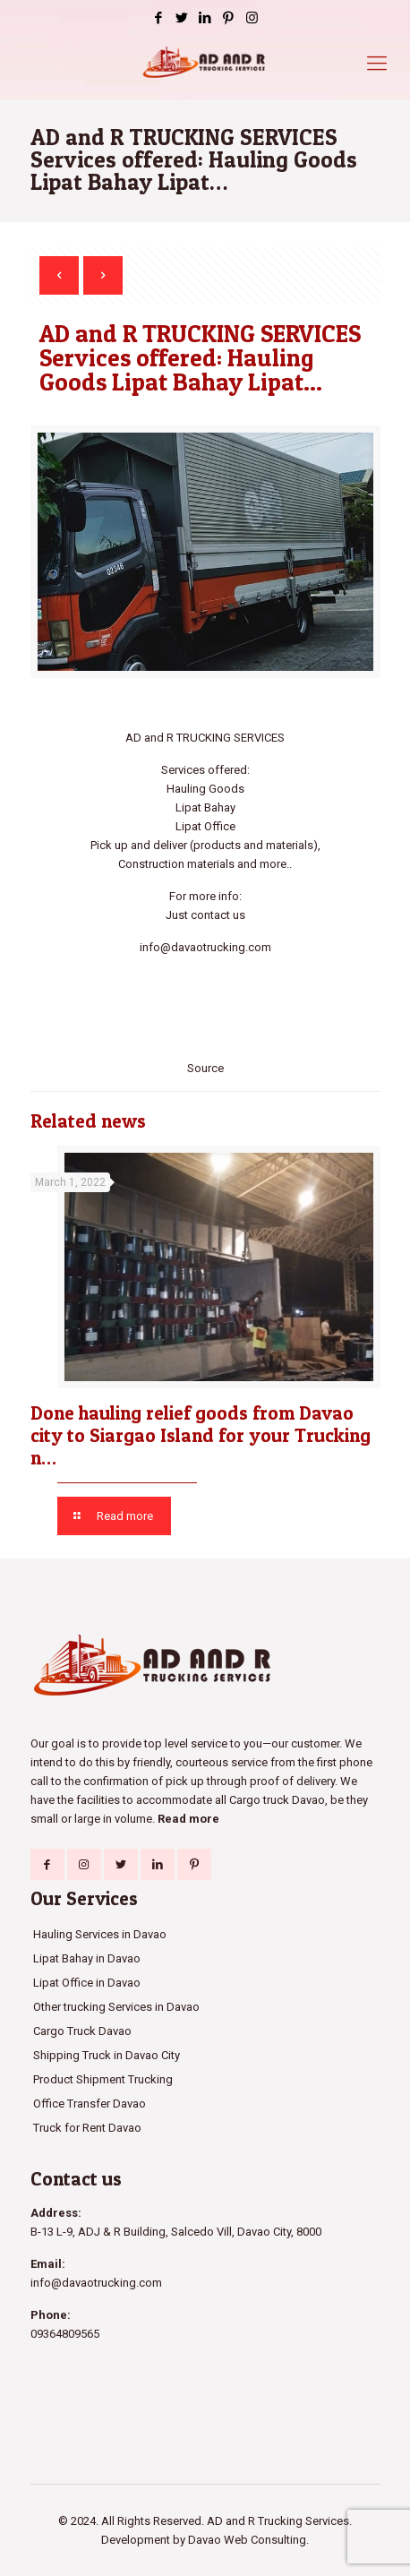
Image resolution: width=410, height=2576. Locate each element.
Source (205, 1068)
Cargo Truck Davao (82, 2031)
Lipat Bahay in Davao (87, 1958)
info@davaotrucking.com (205, 947)
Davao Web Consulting (247, 2539)
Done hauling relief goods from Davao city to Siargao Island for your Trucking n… (200, 1435)
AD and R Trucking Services (278, 2521)
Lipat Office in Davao (87, 1982)
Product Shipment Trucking (103, 2079)
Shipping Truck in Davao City (106, 2055)
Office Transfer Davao (89, 2103)
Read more (188, 1818)
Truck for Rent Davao (87, 2127)
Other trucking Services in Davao (116, 2007)
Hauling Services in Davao (100, 1934)
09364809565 (64, 2333)
